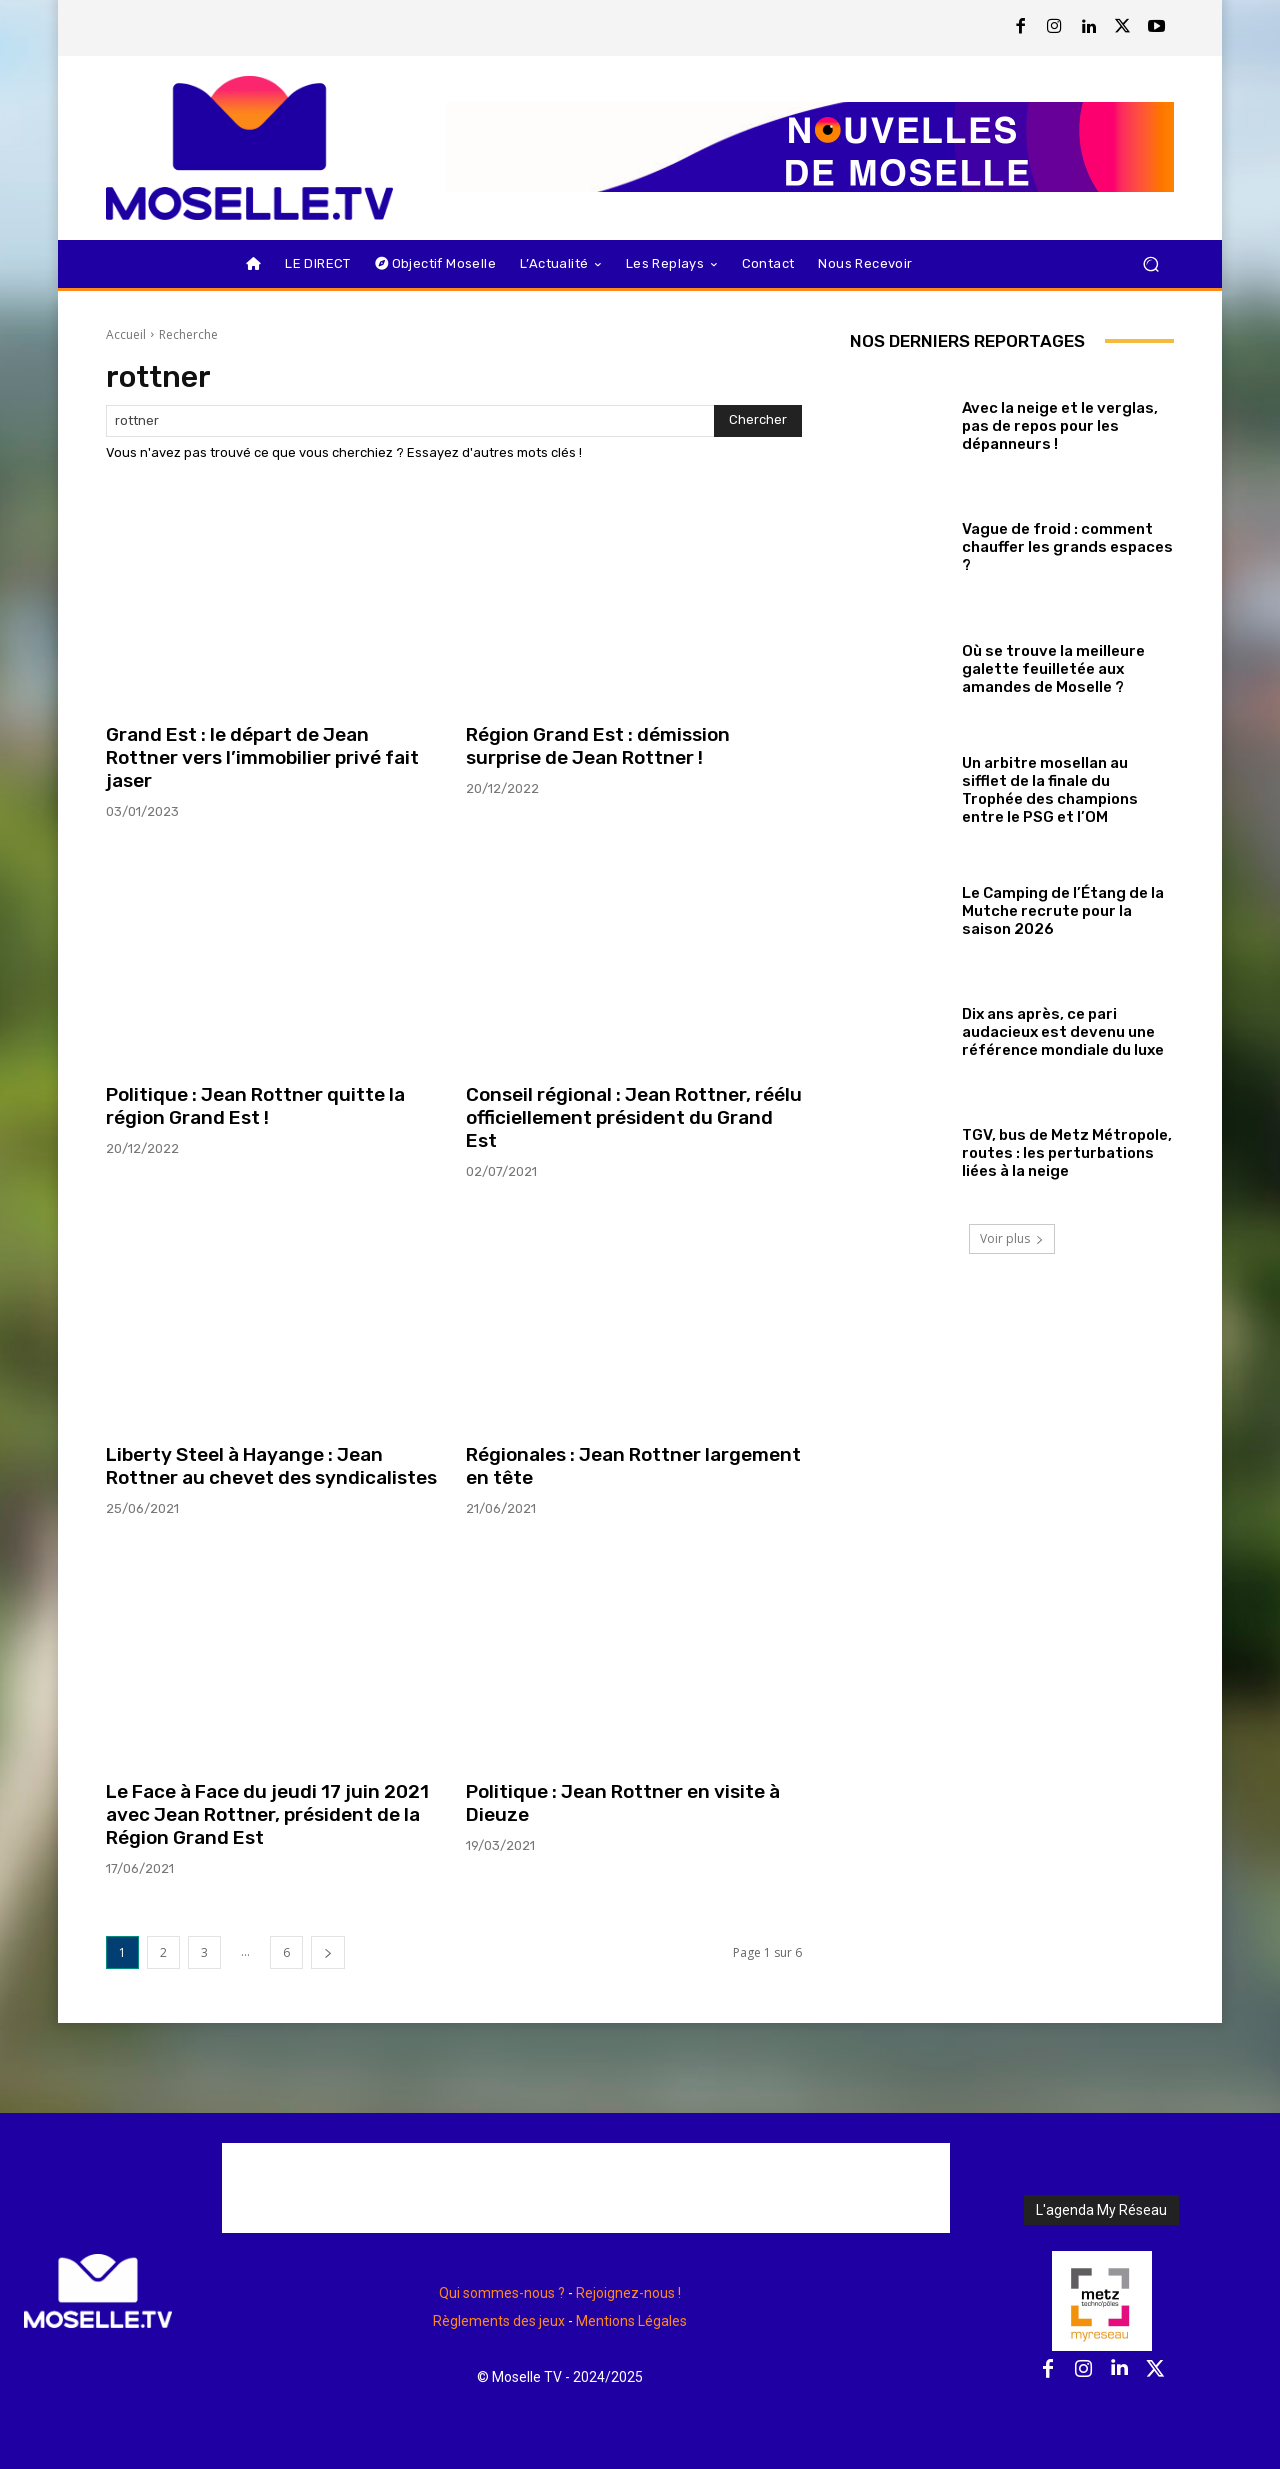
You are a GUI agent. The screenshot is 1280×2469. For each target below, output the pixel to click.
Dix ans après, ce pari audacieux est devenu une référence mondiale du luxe (1063, 1032)
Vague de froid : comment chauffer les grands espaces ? (1067, 547)
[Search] (758, 421)
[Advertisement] (586, 2188)
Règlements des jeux (499, 2321)
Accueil (126, 334)
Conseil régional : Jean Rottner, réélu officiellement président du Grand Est (634, 1117)
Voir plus (1012, 1238)
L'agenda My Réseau (1101, 2210)
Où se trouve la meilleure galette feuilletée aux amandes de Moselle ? (1053, 669)
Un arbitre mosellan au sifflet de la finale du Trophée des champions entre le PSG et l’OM (1050, 790)
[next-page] (328, 1952)
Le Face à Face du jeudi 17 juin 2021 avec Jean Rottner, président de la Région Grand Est (267, 1814)
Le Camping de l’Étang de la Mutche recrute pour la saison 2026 (1063, 911)
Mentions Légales (631, 2321)
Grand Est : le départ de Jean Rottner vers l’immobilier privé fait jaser (262, 757)
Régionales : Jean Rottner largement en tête (633, 1466)
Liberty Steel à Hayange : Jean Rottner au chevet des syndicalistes (271, 1466)
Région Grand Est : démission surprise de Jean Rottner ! (598, 746)
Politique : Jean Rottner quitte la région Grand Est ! (255, 1106)
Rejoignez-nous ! (628, 2293)
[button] (1150, 263)
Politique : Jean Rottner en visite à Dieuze (623, 1803)
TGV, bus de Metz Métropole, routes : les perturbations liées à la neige (1067, 1153)
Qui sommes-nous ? (502, 2293)
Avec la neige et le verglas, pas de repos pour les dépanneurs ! (1060, 426)
